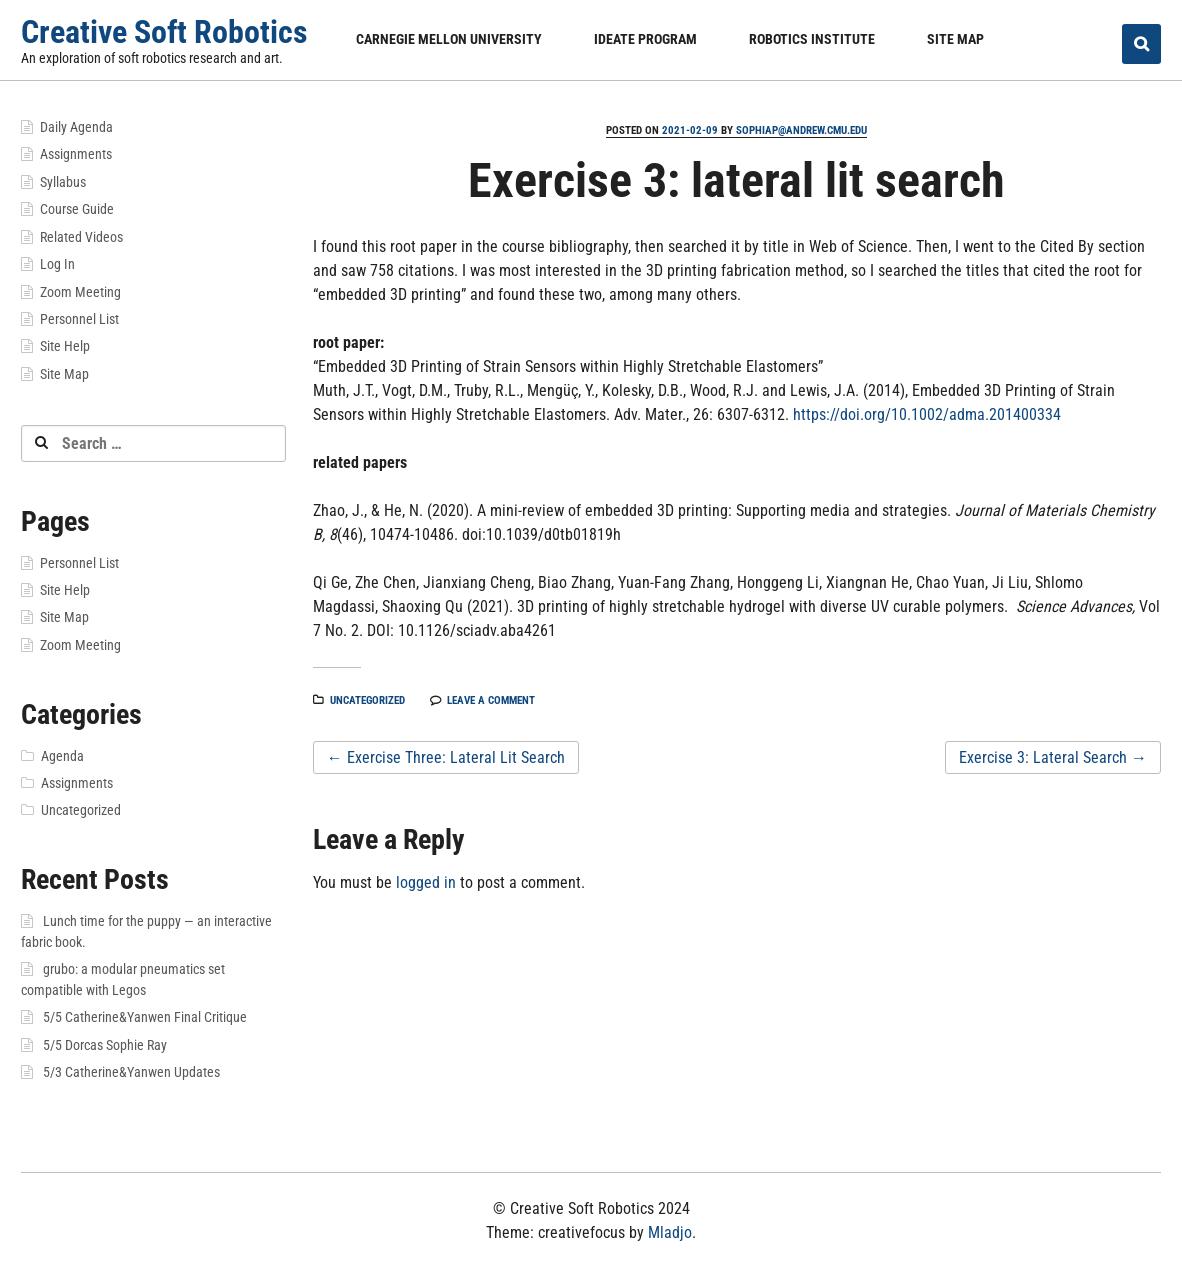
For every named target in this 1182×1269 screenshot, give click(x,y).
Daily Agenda (76, 127)
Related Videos (81, 237)
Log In (57, 264)
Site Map (955, 39)
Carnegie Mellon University (449, 39)
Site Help (65, 346)
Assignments (76, 154)
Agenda (62, 756)
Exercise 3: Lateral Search (1053, 757)
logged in (426, 882)
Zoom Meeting (80, 292)
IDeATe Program (645, 39)
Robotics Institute (812, 39)
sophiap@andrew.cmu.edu (801, 130)
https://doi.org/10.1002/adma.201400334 (927, 414)
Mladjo (670, 1232)
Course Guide (77, 209)
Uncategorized (367, 700)
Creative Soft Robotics (164, 32)
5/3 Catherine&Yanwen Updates (131, 1072)
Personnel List (79, 319)
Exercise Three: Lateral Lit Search (446, 757)
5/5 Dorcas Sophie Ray (105, 1045)
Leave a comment (491, 700)
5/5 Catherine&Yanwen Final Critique (145, 1017)
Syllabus (63, 182)
